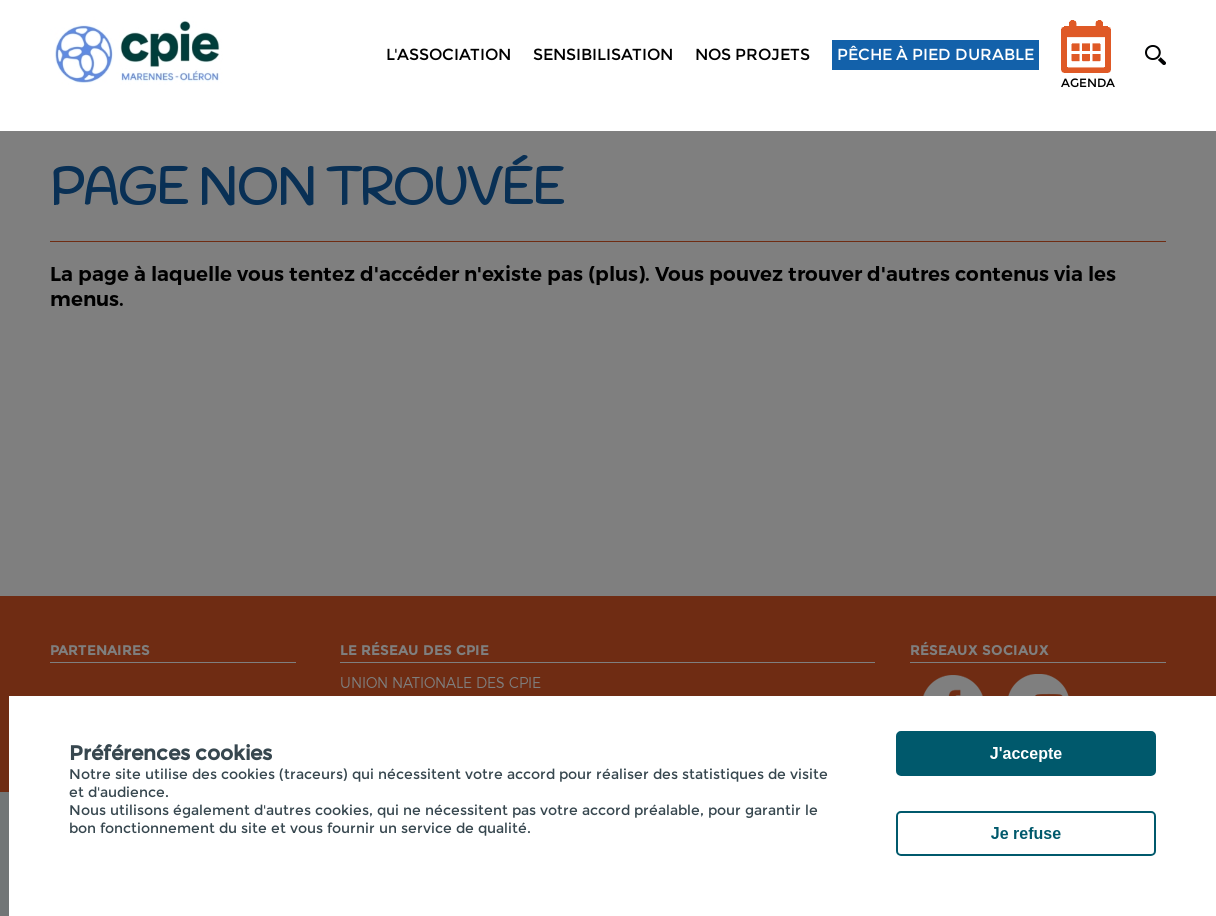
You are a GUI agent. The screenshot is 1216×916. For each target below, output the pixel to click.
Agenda (1088, 67)
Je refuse (1026, 833)
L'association (448, 54)
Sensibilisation (603, 54)
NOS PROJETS (752, 54)
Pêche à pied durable (935, 54)
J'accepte (1026, 753)
